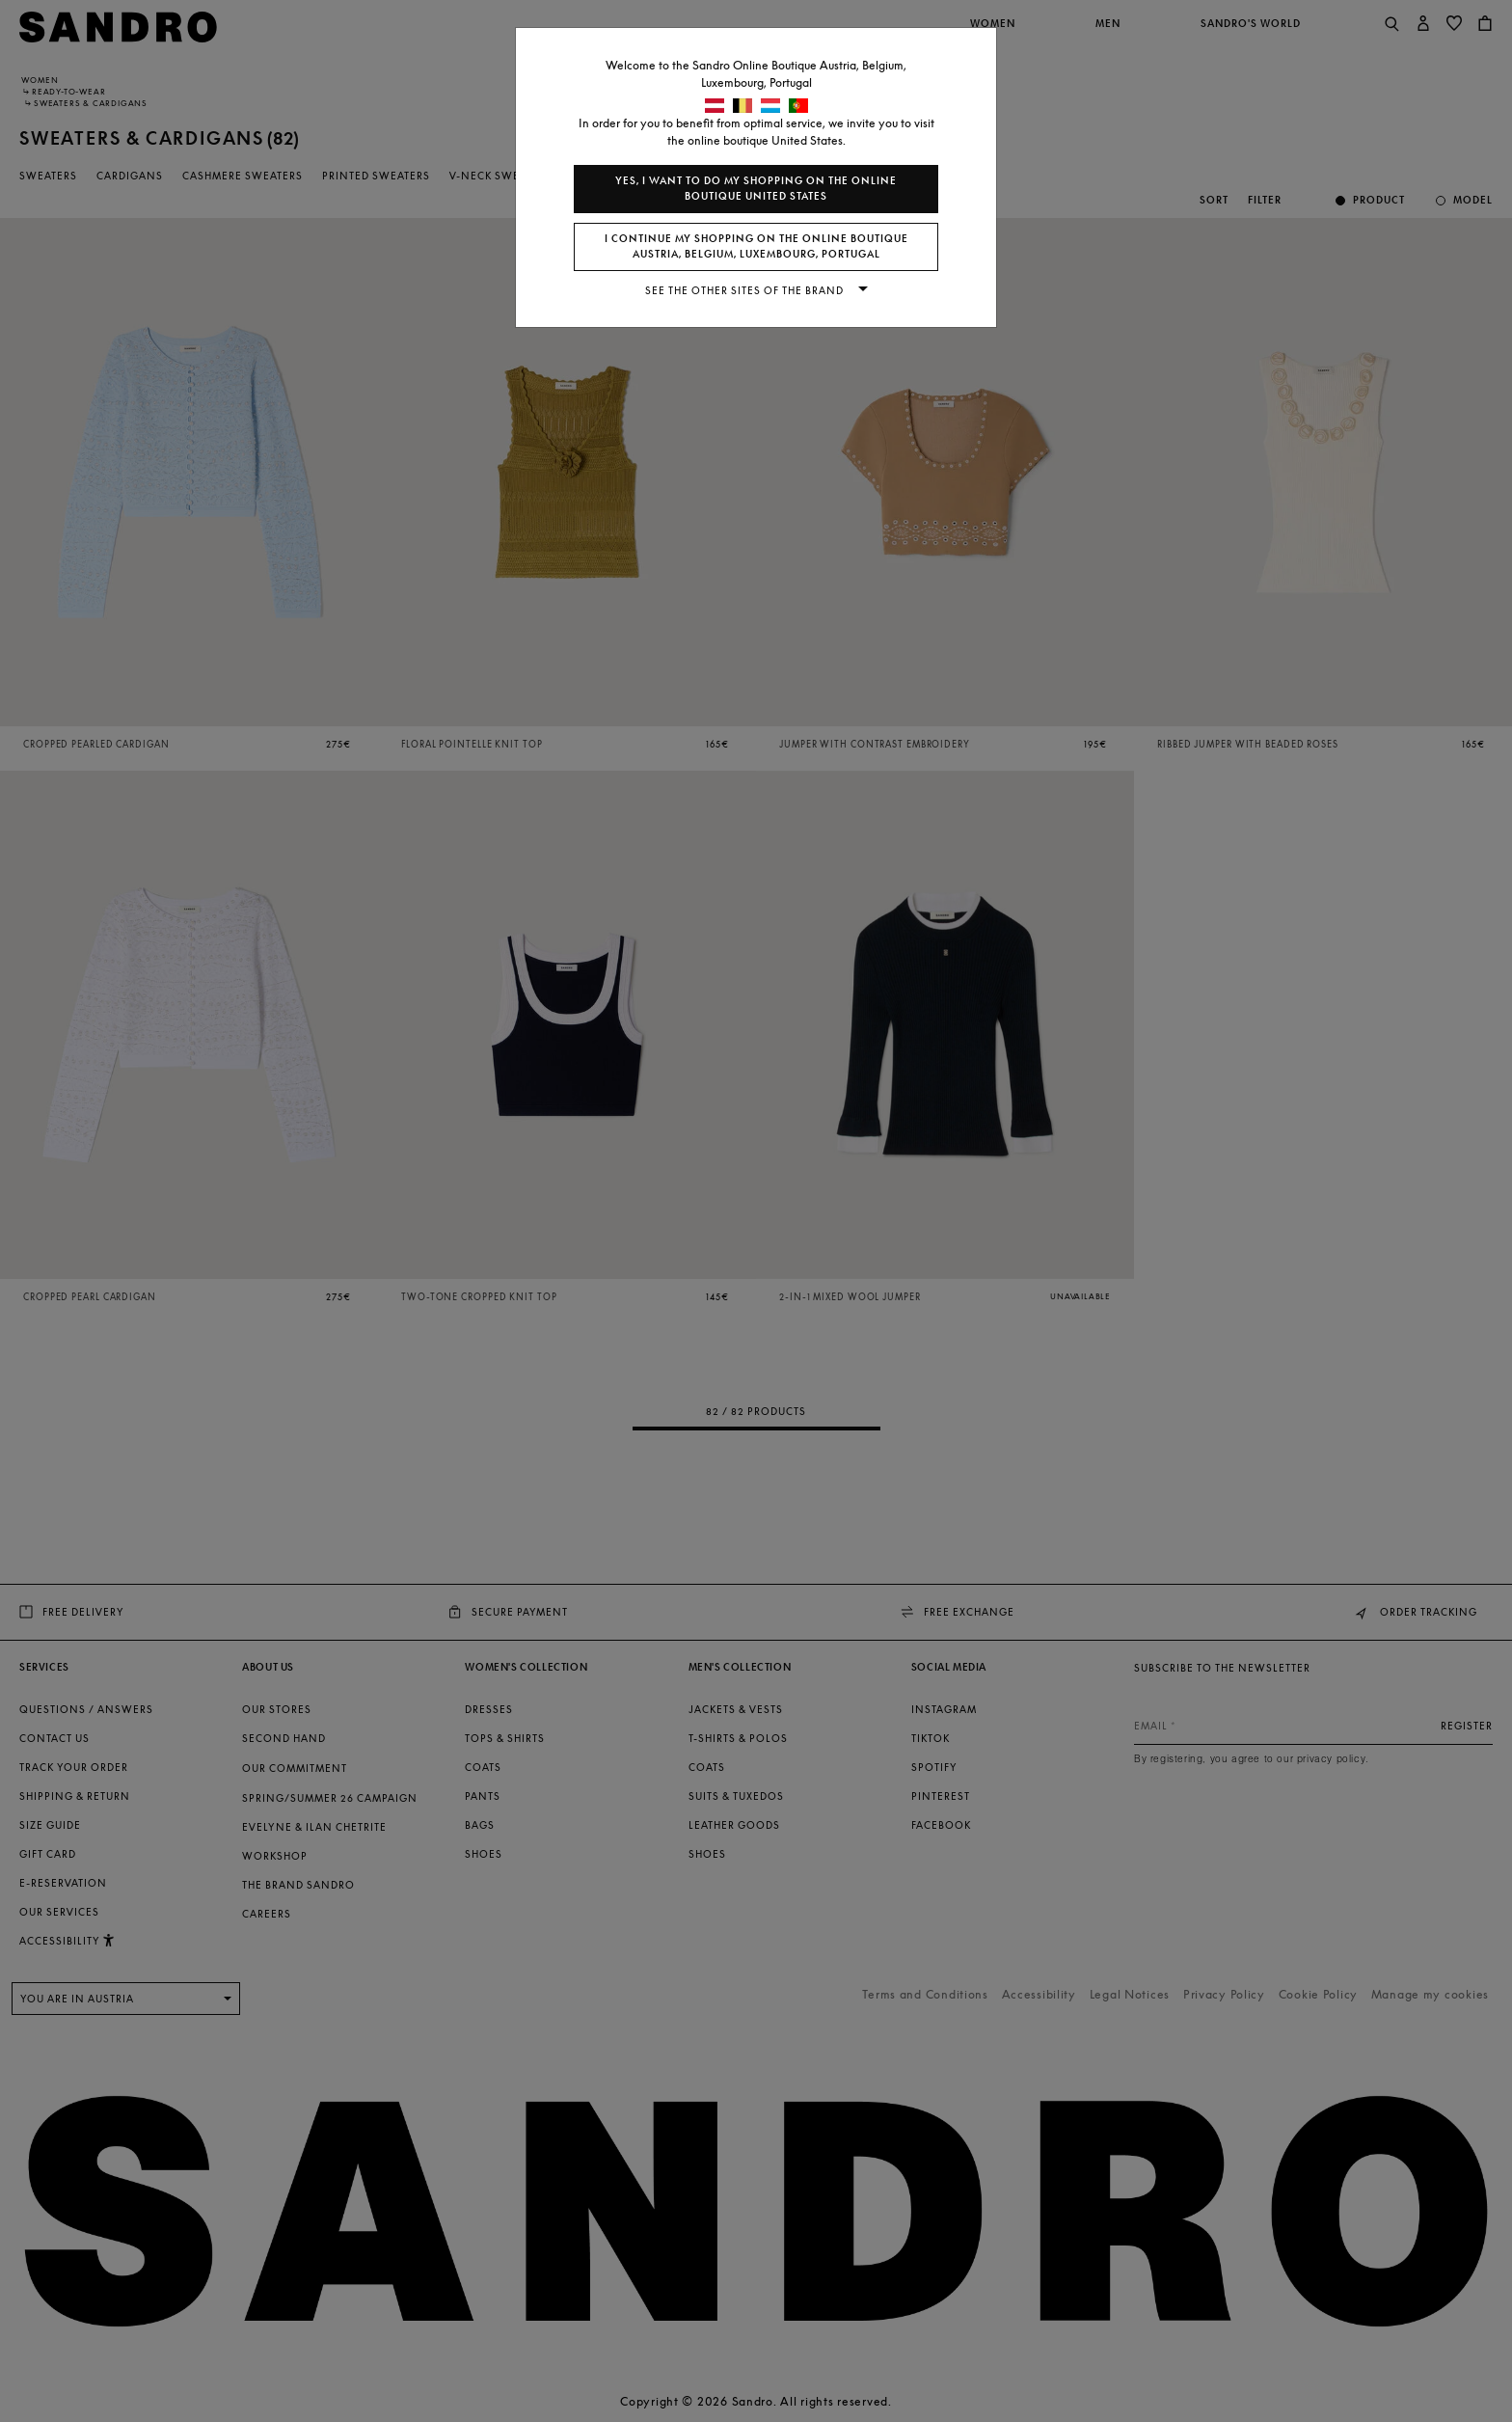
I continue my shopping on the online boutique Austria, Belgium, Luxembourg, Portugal (756, 246)
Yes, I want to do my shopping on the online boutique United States (756, 189)
